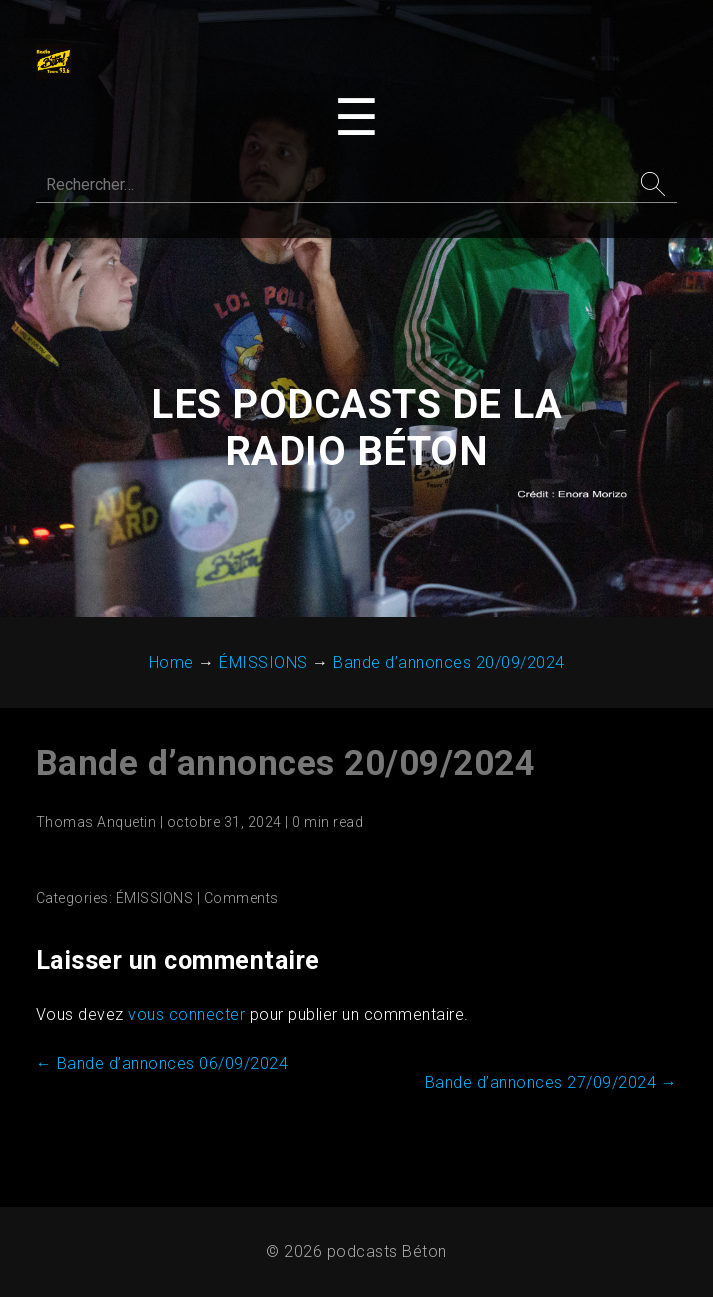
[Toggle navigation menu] (356, 118)
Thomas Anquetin (96, 823)
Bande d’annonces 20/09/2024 (286, 764)
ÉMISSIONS (155, 899)
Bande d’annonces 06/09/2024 (162, 1064)
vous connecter (186, 1015)
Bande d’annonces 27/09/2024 (551, 1083)
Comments (241, 899)
